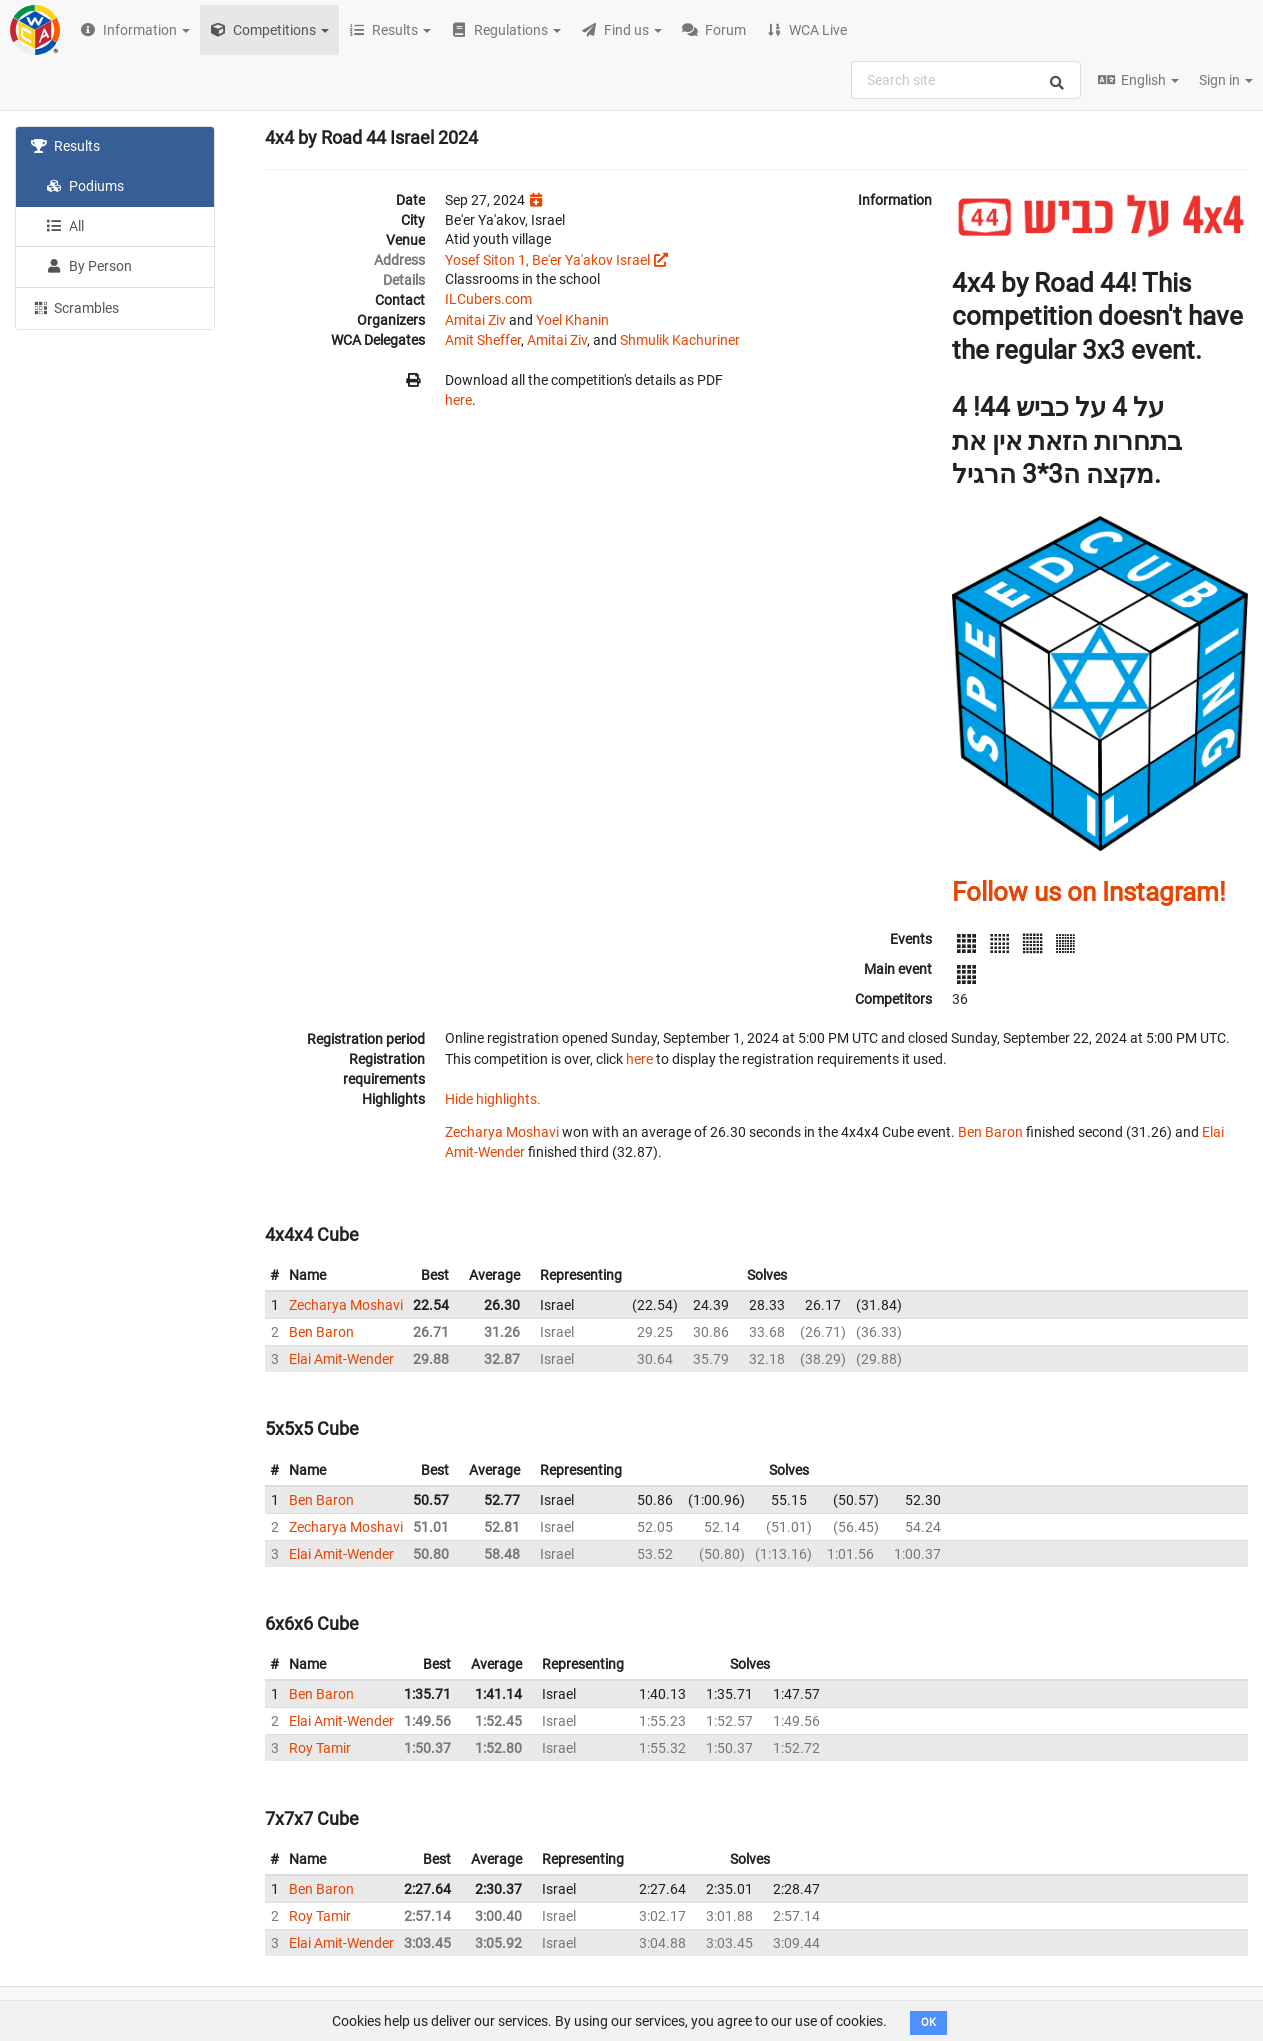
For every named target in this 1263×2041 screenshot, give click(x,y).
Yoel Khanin (572, 320)
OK (928, 2022)
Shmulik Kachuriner (680, 340)
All (65, 226)
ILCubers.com (488, 299)
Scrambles (75, 307)
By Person (89, 266)
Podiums (85, 186)
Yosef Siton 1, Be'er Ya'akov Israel (547, 260)
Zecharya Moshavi (502, 1132)
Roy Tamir (320, 1748)
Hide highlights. (493, 1099)
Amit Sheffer (483, 340)
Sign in (1226, 80)
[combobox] (966, 80)
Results (65, 146)
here (458, 400)
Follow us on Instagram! (1089, 892)
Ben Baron (990, 1132)
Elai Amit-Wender (341, 1359)
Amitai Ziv (475, 320)
